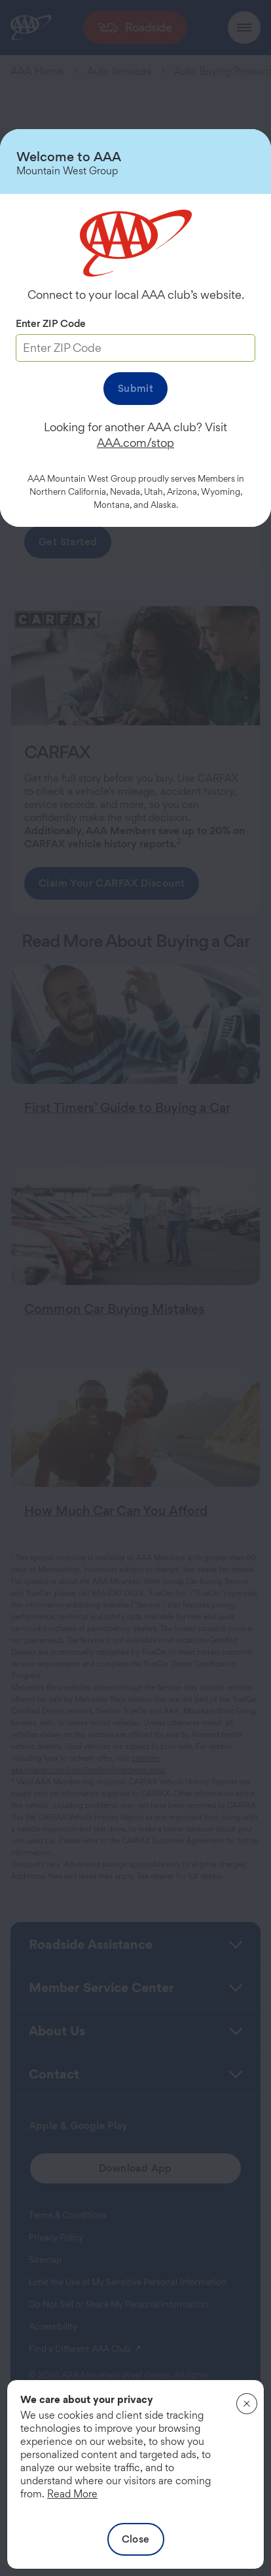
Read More (72, 2494)
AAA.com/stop (135, 443)
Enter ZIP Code (51, 323)
